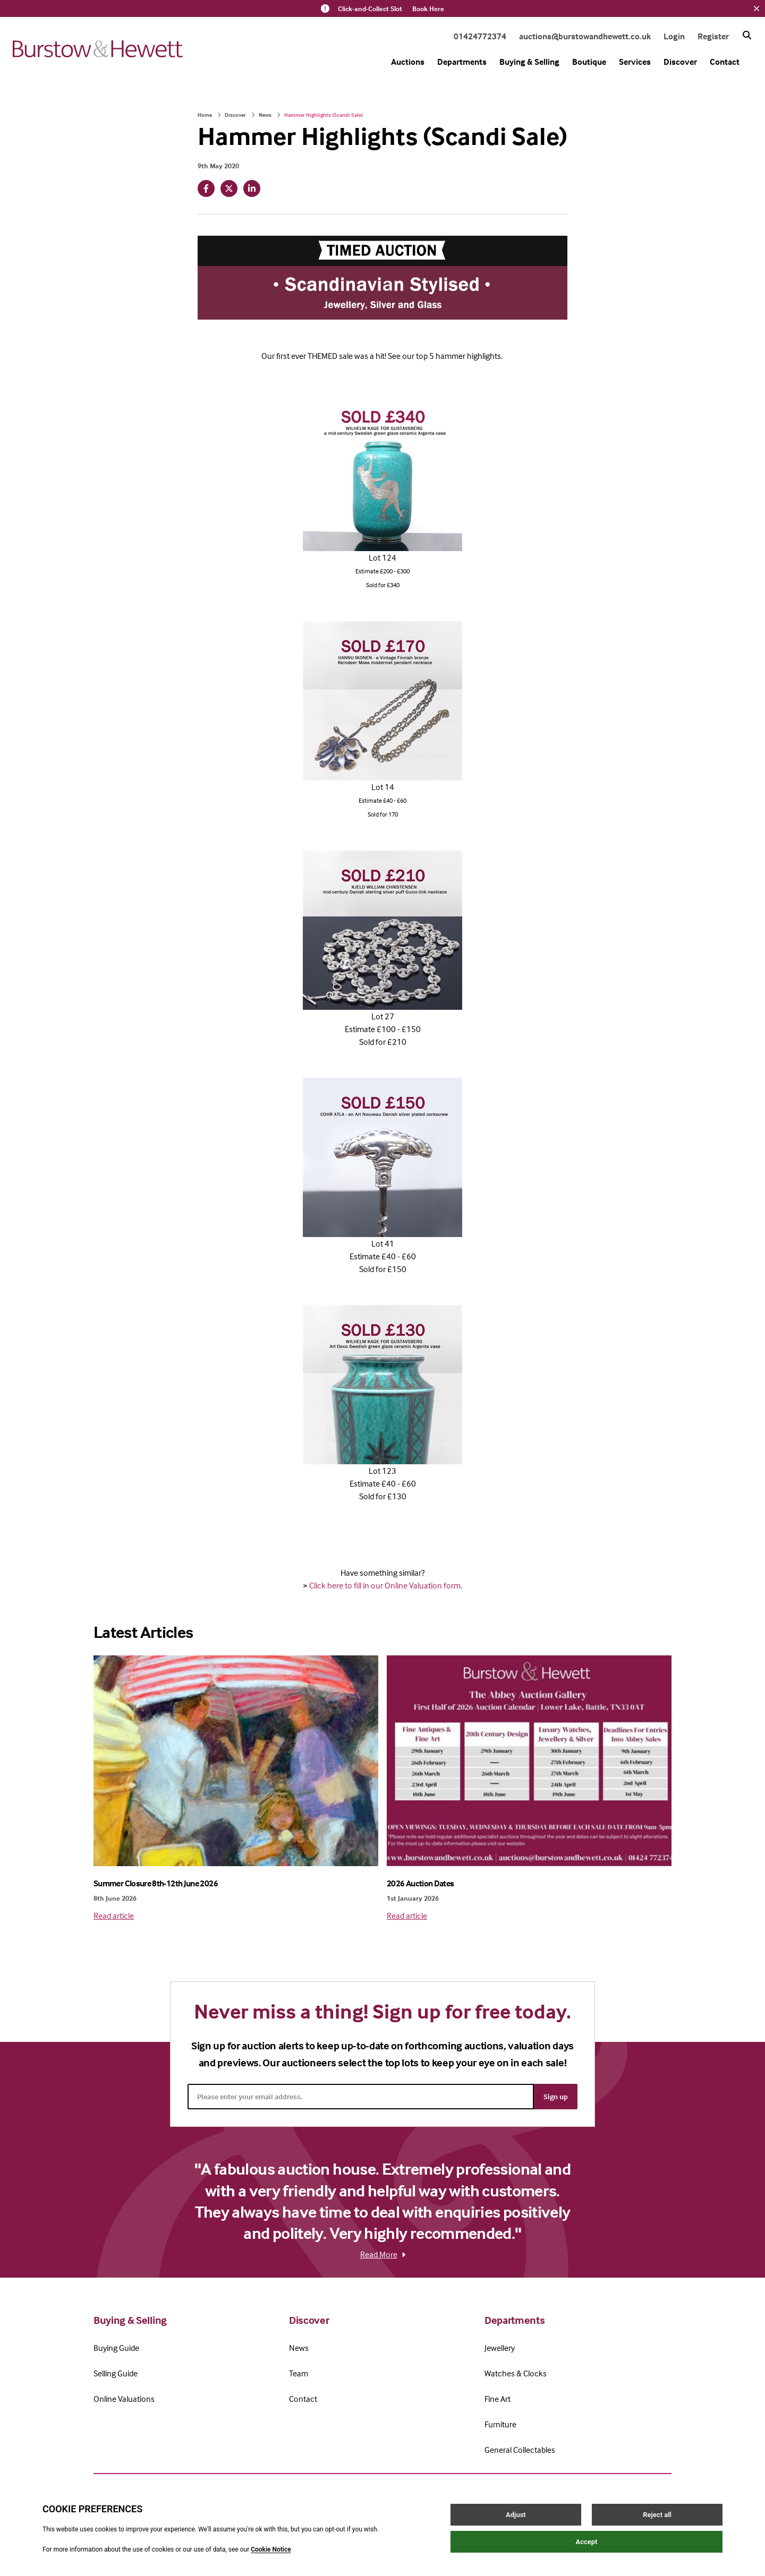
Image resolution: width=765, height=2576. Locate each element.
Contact (725, 61)
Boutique (589, 61)
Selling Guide (116, 2373)
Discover (680, 61)
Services (635, 61)
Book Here (428, 8)
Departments (462, 61)
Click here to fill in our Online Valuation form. (385, 1585)
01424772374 (480, 36)
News (265, 114)
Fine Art (497, 2398)
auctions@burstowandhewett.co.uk (585, 36)
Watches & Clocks (515, 2373)
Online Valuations (124, 2398)
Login (674, 36)
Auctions (407, 61)
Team (298, 2373)
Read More (382, 2254)
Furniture (500, 2424)
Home (205, 114)
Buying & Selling (529, 61)
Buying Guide (116, 2347)
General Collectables (519, 2449)
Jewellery (499, 2347)
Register (713, 36)
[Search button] (747, 35)
